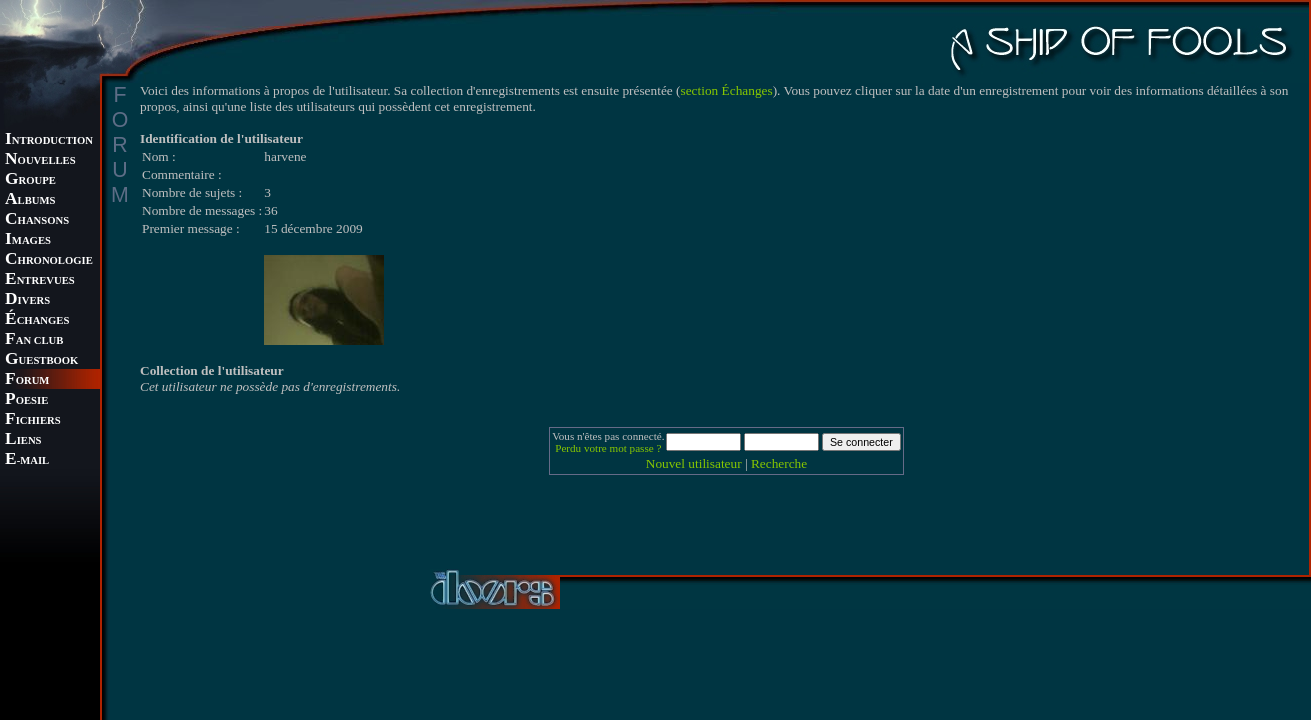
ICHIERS (33, 420)
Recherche (779, 463)
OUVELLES (40, 160)
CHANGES (37, 320)
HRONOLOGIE (49, 260)
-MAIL (27, 460)
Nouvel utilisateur (694, 463)
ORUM (27, 380)
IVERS (27, 300)
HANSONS (37, 220)
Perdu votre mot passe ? (608, 448)
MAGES (28, 240)
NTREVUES (40, 280)
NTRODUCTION (49, 140)
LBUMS (30, 200)
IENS (23, 440)
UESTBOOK (41, 360)
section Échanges (727, 90)
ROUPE (30, 180)
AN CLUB (34, 340)
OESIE (26, 400)
